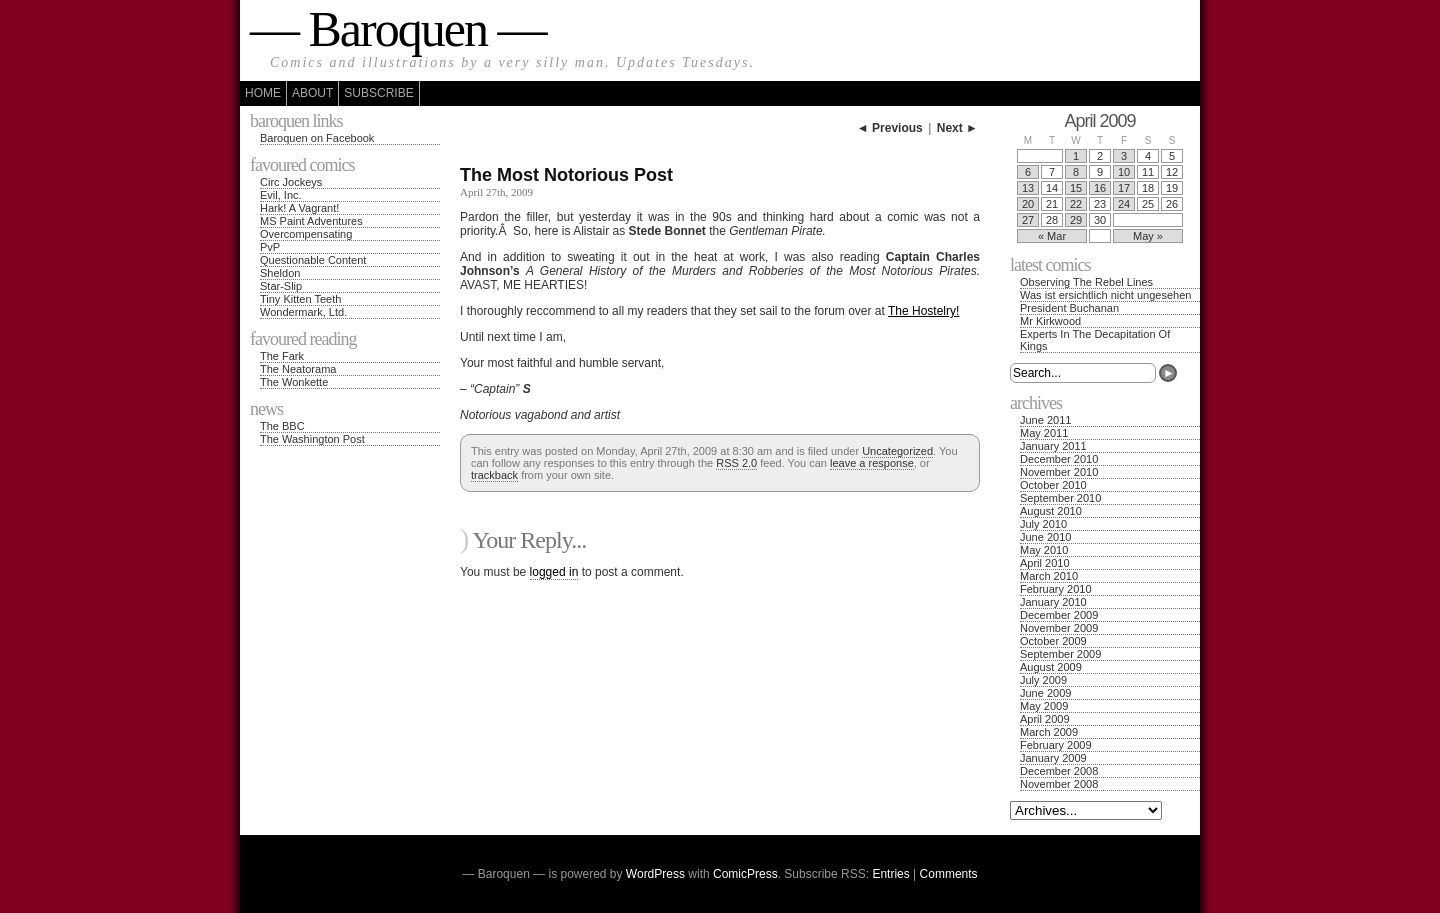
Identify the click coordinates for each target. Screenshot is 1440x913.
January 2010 (1053, 602)
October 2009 (1053, 641)
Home (263, 93)
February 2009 (1056, 745)
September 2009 (1060, 654)
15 (1076, 188)
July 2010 (1043, 524)
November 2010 (1059, 472)
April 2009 (1045, 719)
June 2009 (1045, 693)
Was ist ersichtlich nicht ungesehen (1105, 295)
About (312, 93)
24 (1124, 204)
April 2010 (1045, 563)
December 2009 (1059, 615)
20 (1028, 204)
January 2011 (1053, 446)
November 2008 (1059, 784)
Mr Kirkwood (1050, 321)
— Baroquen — (397, 29)
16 (1100, 188)
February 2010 (1056, 589)
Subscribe (378, 93)
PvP (270, 247)
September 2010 (1060, 498)
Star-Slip (281, 286)
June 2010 (1045, 537)
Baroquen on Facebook (317, 138)
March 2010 (1049, 576)
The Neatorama (298, 369)
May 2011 (1044, 433)
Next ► (957, 128)
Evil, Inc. (281, 195)
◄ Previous (890, 128)
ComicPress (745, 874)
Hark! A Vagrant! (299, 208)
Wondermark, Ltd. (303, 312)
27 (1028, 220)
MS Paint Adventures (311, 221)
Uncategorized (897, 451)
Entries (890, 874)
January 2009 (1053, 758)
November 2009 (1059, 628)
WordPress (655, 874)
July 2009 (1043, 680)
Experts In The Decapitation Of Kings (1095, 340)
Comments (949, 874)
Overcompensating (306, 234)
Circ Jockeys (291, 182)
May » (1148, 236)
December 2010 (1059, 459)
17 (1124, 188)
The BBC (282, 426)
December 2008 (1059, 771)
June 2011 (1045, 420)
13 (1028, 188)
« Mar (1052, 236)
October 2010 (1053, 485)
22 (1076, 204)
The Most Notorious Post (566, 175)
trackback (494, 475)
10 (1124, 172)
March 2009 (1049, 732)
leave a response (872, 463)
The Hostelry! (923, 311)
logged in (554, 572)
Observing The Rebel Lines (1086, 282)
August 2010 (1051, 511)
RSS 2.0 (736, 463)
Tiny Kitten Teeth (300, 299)
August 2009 (1051, 667)
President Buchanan (1069, 308)
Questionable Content (313, 260)
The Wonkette (294, 382)
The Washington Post (312, 439)
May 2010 (1044, 550)
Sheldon (280, 273)
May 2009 (1044, 706)
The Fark (282, 356)
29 (1076, 220)
